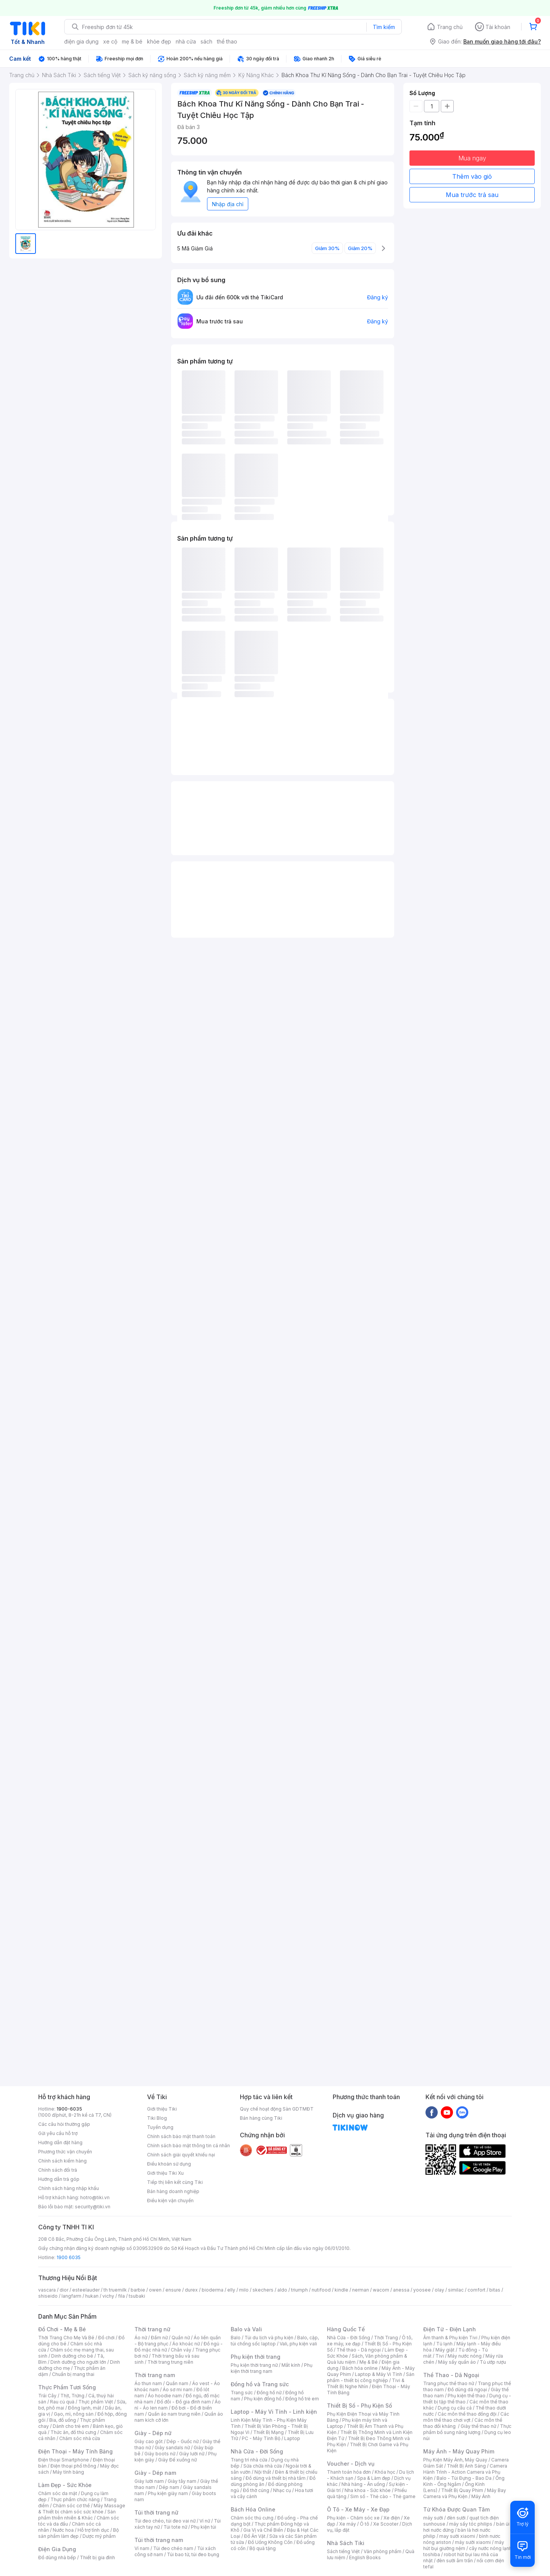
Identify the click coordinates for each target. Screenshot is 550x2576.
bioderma (212, 2290)
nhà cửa (186, 41)
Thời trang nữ (152, 2329)
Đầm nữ (159, 2337)
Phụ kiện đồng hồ (262, 2399)
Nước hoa (63, 2530)
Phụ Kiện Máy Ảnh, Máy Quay (455, 2460)
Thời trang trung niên (170, 2362)
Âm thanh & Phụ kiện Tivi (450, 2337)
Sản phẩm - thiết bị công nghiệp (370, 2377)
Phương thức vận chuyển (65, 2151)
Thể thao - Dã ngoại (358, 2350)
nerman (360, 2290)
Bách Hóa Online (253, 2509)
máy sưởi (433, 2518)
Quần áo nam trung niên (174, 2414)
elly (231, 2290)
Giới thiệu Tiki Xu (165, 2173)
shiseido (48, 2296)
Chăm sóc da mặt (57, 2493)
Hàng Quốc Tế (346, 2329)
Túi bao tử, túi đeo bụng (193, 2554)
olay (439, 2290)
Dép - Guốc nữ (183, 2441)
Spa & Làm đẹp (373, 2478)
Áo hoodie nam (165, 2395)
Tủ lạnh (444, 2344)
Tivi (439, 2356)
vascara (47, 2290)
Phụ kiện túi (203, 2527)
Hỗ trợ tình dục (93, 2530)
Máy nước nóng (465, 2356)
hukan (92, 2296)
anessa (401, 2290)
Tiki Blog (157, 2118)
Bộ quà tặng (262, 2548)
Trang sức (242, 2392)
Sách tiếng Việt (343, 2551)
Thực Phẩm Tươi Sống (67, 2387)
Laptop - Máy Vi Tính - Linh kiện (274, 2411)
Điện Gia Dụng (57, 2549)
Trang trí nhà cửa (249, 2460)
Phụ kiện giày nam (168, 2493)
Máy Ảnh (480, 2496)
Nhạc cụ (282, 2490)
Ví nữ (204, 2521)
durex (191, 2290)
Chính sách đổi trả (57, 2170)
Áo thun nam (148, 2383)
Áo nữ (140, 2337)
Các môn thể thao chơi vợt (466, 2417)
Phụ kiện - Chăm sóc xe (353, 2518)
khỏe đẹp (159, 41)
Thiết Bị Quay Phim (462, 2490)
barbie (138, 2290)
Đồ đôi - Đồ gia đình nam (184, 2402)
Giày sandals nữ (172, 2447)
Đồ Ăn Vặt (254, 2536)
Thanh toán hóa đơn (349, 2472)
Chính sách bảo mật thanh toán (181, 2136)
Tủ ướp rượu (493, 2362)
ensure (173, 2290)
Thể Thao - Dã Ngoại (451, 2375)
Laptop (292, 2438)
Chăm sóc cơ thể (71, 2505)
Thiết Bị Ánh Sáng (466, 2466)
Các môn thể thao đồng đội (467, 2414)
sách (206, 41)
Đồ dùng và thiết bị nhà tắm (276, 2478)
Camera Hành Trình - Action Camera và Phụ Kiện (465, 2472)
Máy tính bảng (68, 2472)
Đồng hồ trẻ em (302, 2399)
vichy (108, 2296)
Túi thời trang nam (158, 2540)
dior (64, 2290)
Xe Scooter (385, 2524)
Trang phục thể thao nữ (448, 2383)
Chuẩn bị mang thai (73, 2374)
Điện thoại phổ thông (73, 2466)
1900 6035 (69, 2257)
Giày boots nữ (159, 2453)
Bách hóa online (360, 2368)
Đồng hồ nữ (269, 2392)
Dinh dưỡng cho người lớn (78, 2362)
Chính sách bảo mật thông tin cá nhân (188, 2145)
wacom (381, 2290)
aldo (282, 2290)
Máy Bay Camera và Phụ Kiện (464, 2493)
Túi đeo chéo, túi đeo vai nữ (165, 2521)
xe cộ (110, 41)
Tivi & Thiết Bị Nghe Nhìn (365, 2383)
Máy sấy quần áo (457, 2362)
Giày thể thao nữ (478, 2426)
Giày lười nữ (191, 2453)
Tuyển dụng (160, 2127)
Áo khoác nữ (186, 2344)
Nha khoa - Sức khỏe (368, 2490)
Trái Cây (47, 2395)
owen (155, 2290)
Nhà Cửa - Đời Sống (257, 2451)
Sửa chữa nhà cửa (262, 2466)
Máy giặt (445, 2350)
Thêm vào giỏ (472, 176)
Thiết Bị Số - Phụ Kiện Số (359, 2405)
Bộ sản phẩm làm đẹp (78, 2533)
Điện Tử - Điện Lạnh (449, 2329)
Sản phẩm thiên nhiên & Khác (77, 2515)
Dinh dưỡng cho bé (72, 2356)
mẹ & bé (132, 41)
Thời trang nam (154, 2375)
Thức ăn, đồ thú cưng (73, 2432)
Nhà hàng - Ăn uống (363, 2484)
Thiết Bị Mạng (268, 2432)
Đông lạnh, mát (84, 2408)
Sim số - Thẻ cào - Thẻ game (383, 2496)
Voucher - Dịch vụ (350, 2463)
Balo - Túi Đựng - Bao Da (464, 2478)
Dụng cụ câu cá (455, 2408)
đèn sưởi (456, 2518)
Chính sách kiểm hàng (62, 2161)
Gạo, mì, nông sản (74, 2414)
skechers (262, 2290)
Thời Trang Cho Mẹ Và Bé (66, 2337)
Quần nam (177, 2383)
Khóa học (385, 2472)
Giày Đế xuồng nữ (177, 2460)
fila (121, 2296)
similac (456, 2290)
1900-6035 (69, 2109)
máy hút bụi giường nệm (463, 2545)
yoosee (422, 2290)
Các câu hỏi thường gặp (64, 2124)
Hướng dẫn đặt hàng (60, 2142)
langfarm (71, 2296)
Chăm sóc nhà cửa (79, 2438)
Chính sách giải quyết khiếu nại (181, 2155)
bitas (494, 2290)
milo (244, 2290)
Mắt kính (290, 2365)
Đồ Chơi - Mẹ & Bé (62, 2329)
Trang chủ (450, 27)
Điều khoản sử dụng (169, 2164)
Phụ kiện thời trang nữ (254, 2365)
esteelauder (86, 2290)
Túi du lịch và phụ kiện (268, 2337)
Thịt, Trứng (72, 2395)
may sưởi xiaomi (457, 2536)
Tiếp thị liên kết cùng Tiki (175, 2182)
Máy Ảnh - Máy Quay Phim (458, 2451)
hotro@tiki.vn (95, 2197)
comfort (476, 2290)
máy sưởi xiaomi (473, 2542)
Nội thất (262, 2472)
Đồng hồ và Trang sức (260, 2384)
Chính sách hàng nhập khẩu (68, 2188)
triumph (299, 2290)
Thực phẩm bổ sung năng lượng (467, 2429)
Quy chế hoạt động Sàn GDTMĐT (277, 2109)
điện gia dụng (81, 41)
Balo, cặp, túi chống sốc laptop (275, 2341)
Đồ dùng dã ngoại (467, 2389)
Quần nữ (180, 2337)
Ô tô (364, 2524)
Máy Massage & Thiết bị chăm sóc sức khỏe (81, 2509)
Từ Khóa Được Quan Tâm (456, 2509)
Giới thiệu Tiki (162, 2109)
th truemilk (115, 2290)
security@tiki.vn (92, 2206)
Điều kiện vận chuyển (170, 2200)
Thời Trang (386, 2337)
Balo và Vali (246, 2329)
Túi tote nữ (175, 2527)
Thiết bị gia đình (97, 2557)
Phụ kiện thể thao (466, 2395)
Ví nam (141, 2548)
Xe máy (347, 2524)
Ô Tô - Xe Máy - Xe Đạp (358, 2509)
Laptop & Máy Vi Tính (378, 2374)
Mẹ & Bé (368, 2362)
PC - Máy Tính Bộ (261, 2438)
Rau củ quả (62, 2402)
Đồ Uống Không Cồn (270, 2542)
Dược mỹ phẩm (99, 2536)
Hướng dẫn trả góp (58, 2179)
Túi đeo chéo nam (173, 2548)
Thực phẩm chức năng (75, 2499)
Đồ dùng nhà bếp (57, 2557)
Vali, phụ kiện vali (298, 2344)
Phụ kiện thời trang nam (271, 2368)
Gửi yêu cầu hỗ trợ (58, 2133)
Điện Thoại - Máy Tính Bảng (75, 2451)
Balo (236, 2337)
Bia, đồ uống (62, 2420)
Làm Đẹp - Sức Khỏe (65, 2485)
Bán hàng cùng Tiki (261, 2118)
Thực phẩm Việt (95, 2402)
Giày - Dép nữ (152, 2433)
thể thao (227, 41)
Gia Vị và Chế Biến (263, 2530)
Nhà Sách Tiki (345, 2543)
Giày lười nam (149, 2481)
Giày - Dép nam (155, 2472)
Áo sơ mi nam (177, 2389)
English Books (365, 2557)
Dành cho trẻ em (71, 2426)
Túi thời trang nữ (156, 2512)
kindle (341, 2290)
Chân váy (181, 2350)
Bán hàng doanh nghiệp (173, 2191)
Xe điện (391, 2518)
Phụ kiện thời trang (255, 2356)
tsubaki (137, 2296)
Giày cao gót (148, 2441)
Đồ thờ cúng (256, 2490)
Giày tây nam (182, 2481)
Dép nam (169, 2487)
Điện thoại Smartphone (63, 2460)
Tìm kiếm (384, 27)
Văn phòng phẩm (382, 2551)
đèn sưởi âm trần (455, 2560)
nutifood (321, 2290)
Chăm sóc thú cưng (252, 2518)
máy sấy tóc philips (470, 2524)
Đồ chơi (106, 2337)
